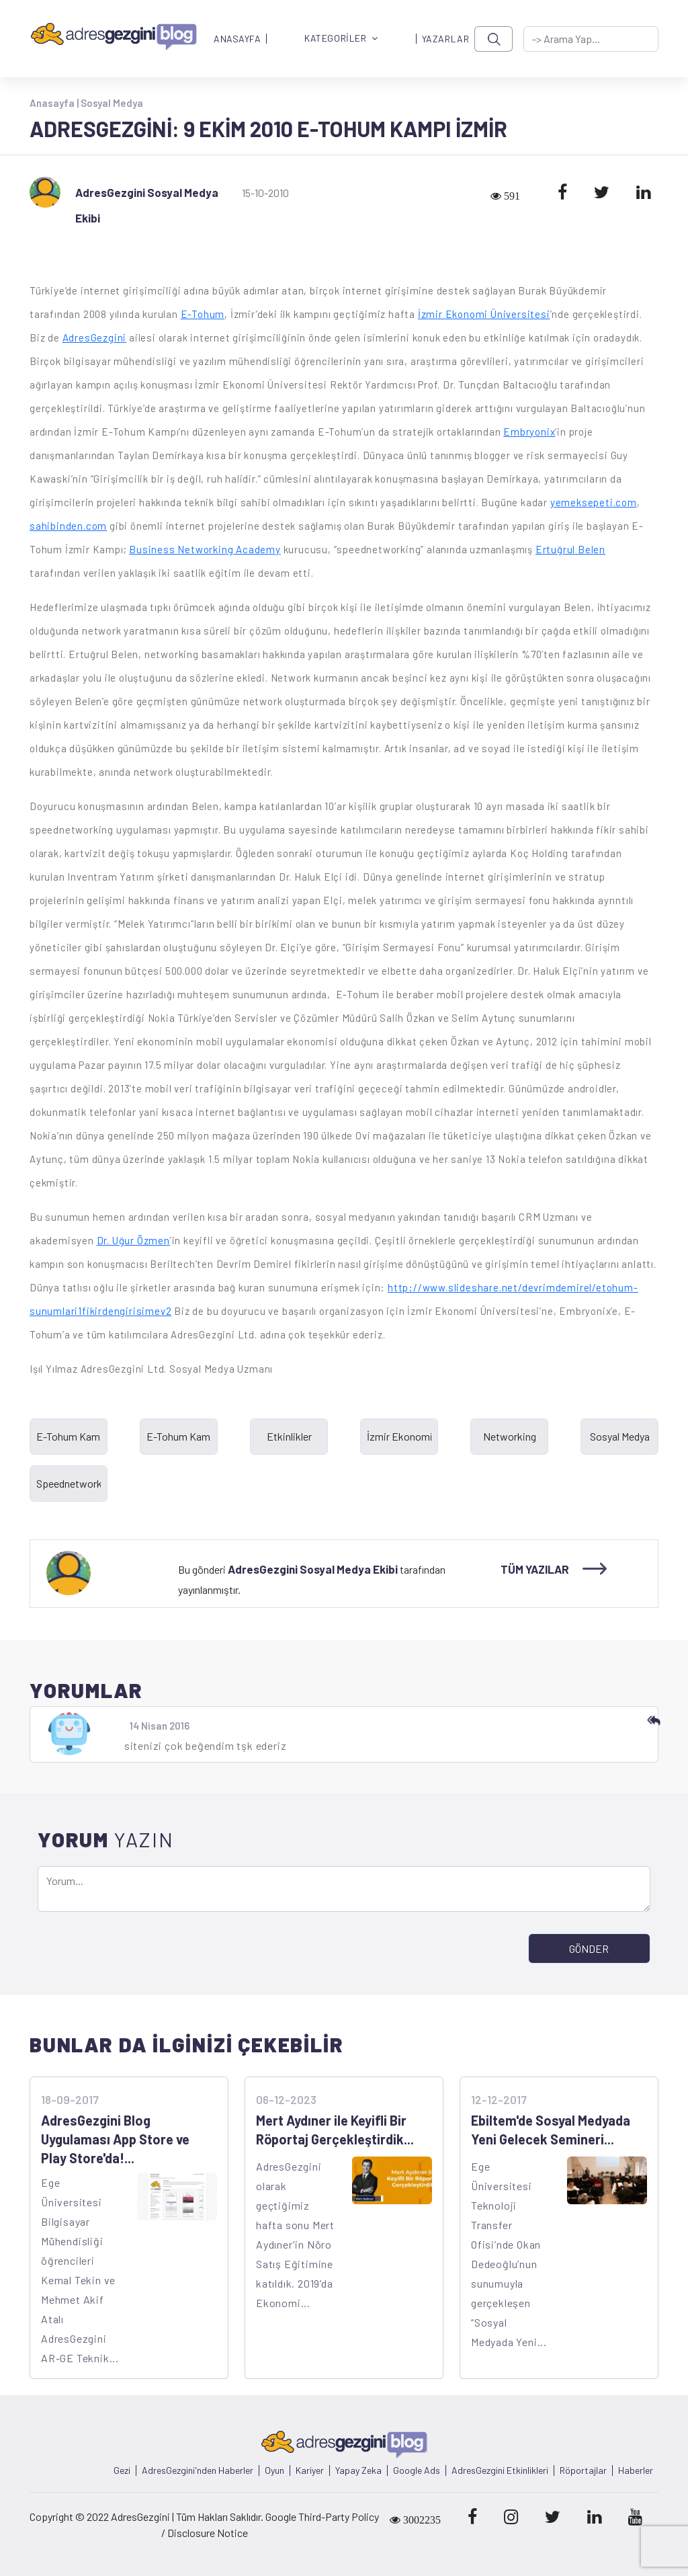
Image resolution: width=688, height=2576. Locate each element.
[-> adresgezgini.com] (590, 39)
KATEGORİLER (341, 39)
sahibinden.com (68, 526)
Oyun (274, 2470)
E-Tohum (203, 314)
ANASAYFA (237, 39)
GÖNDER (589, 1948)
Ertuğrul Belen (570, 549)
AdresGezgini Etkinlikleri (500, 2470)
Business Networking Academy (205, 549)
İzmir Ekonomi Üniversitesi (484, 314)
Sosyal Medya (112, 103)
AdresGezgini (94, 337)
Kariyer (310, 2470)
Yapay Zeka (358, 2470)
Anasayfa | (55, 103)
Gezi (122, 2470)
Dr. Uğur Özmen (133, 1240)
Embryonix (529, 432)
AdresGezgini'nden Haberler (197, 2470)
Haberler (635, 2470)
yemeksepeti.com (593, 502)
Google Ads (416, 2470)
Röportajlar (583, 2470)
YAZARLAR (445, 39)
